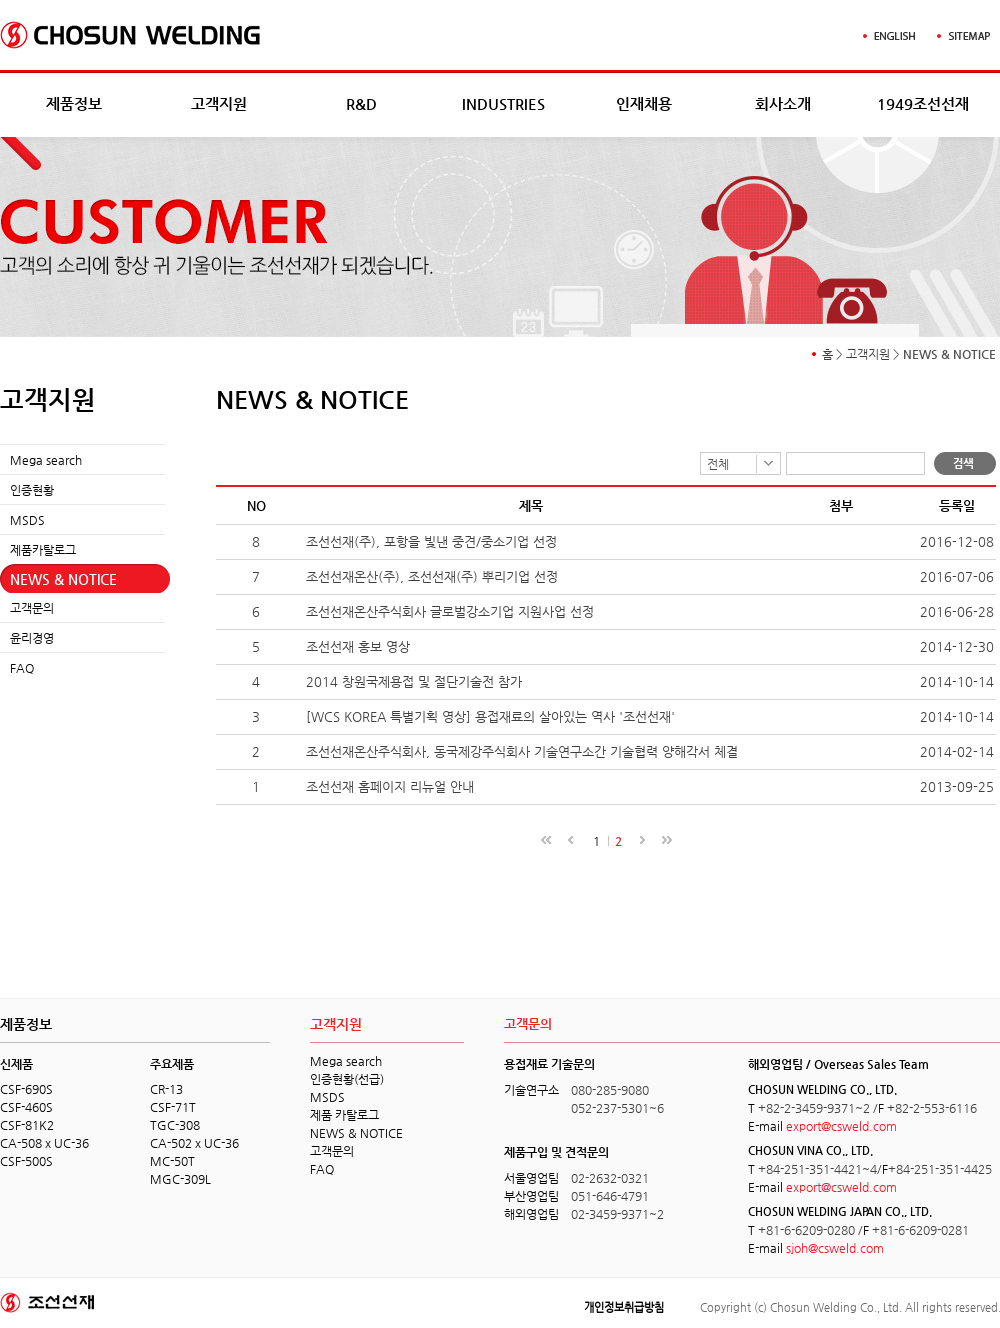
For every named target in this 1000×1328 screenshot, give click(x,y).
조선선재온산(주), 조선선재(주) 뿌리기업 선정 (432, 576)
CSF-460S (26, 1107)
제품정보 (74, 103)
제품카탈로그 (43, 550)
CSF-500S (26, 1161)
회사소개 (783, 103)
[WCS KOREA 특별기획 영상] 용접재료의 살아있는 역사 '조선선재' (490, 716)
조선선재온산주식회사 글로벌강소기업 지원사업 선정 (450, 611)
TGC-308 (175, 1125)
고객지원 (219, 103)
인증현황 (32, 490)
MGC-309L (180, 1179)
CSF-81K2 (27, 1125)
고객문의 (32, 608)
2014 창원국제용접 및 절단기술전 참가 (414, 681)
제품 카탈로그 (344, 1115)
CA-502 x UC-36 (194, 1143)
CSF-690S (26, 1089)
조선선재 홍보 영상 (358, 646)
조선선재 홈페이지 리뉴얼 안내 (390, 786)
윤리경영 (32, 638)
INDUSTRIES (503, 103)
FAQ (22, 668)
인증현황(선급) (347, 1079)
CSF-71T (173, 1107)
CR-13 (166, 1089)
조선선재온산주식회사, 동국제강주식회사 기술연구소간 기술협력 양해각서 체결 (522, 751)
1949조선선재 (923, 103)
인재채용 (644, 103)
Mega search (46, 460)
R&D (361, 103)
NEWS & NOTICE (63, 579)
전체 (718, 464)
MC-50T (172, 1161)
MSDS (27, 520)
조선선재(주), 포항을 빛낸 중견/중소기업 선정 (431, 541)
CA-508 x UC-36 (44, 1143)
